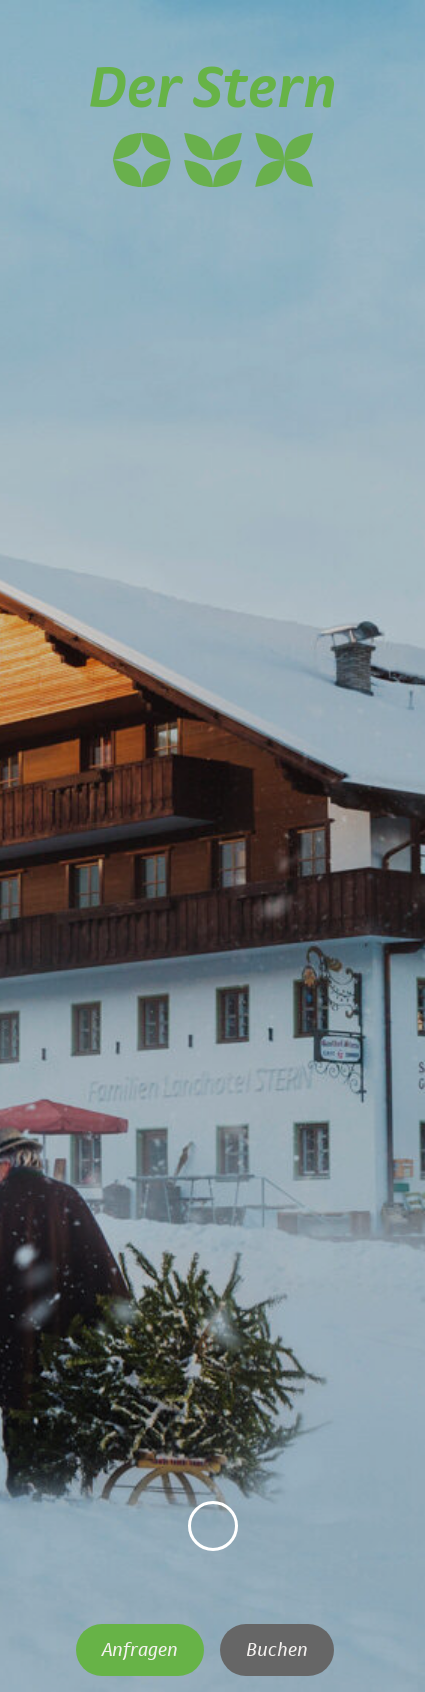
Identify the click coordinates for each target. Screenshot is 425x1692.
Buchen (277, 1650)
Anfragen (140, 1650)
